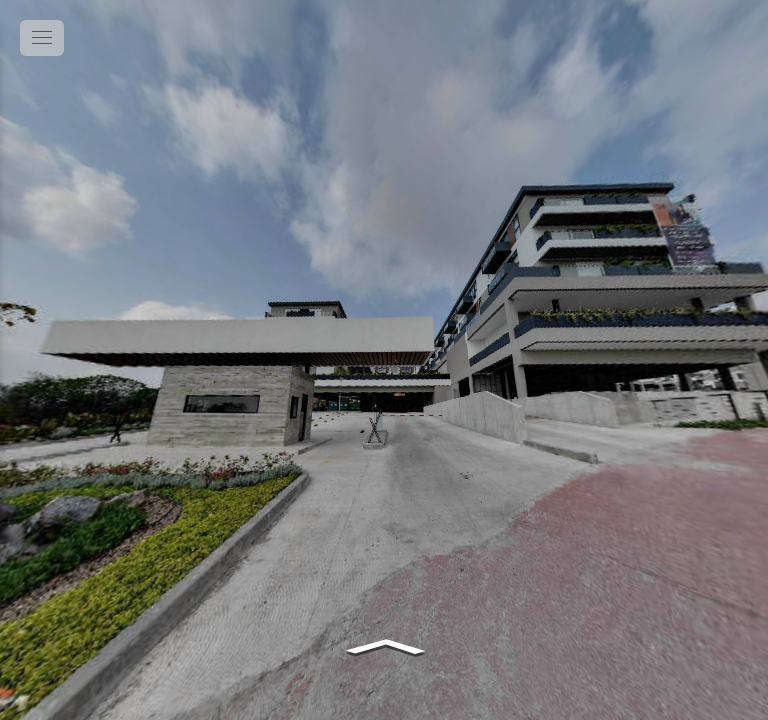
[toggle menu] (42, 38)
